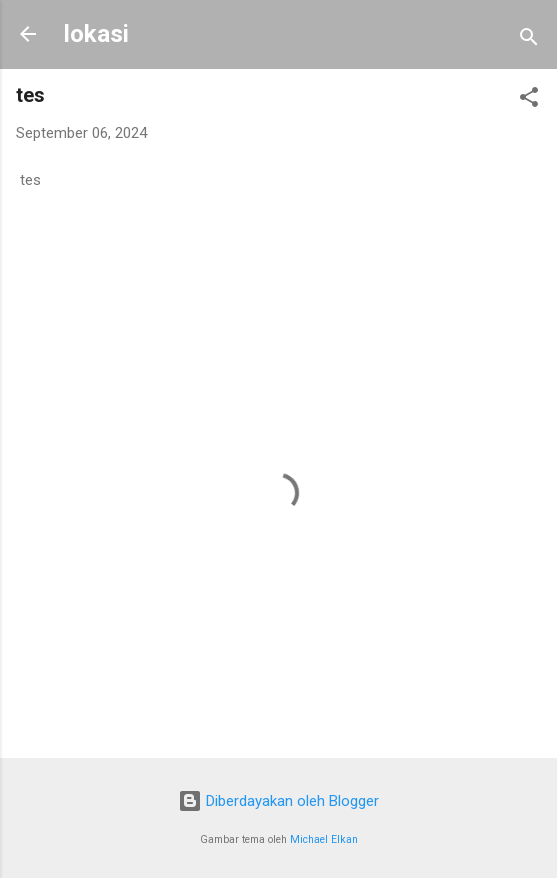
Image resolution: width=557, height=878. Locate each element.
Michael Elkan (324, 839)
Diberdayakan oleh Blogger (278, 801)
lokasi (96, 34)
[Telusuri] (529, 40)
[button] (529, 100)
